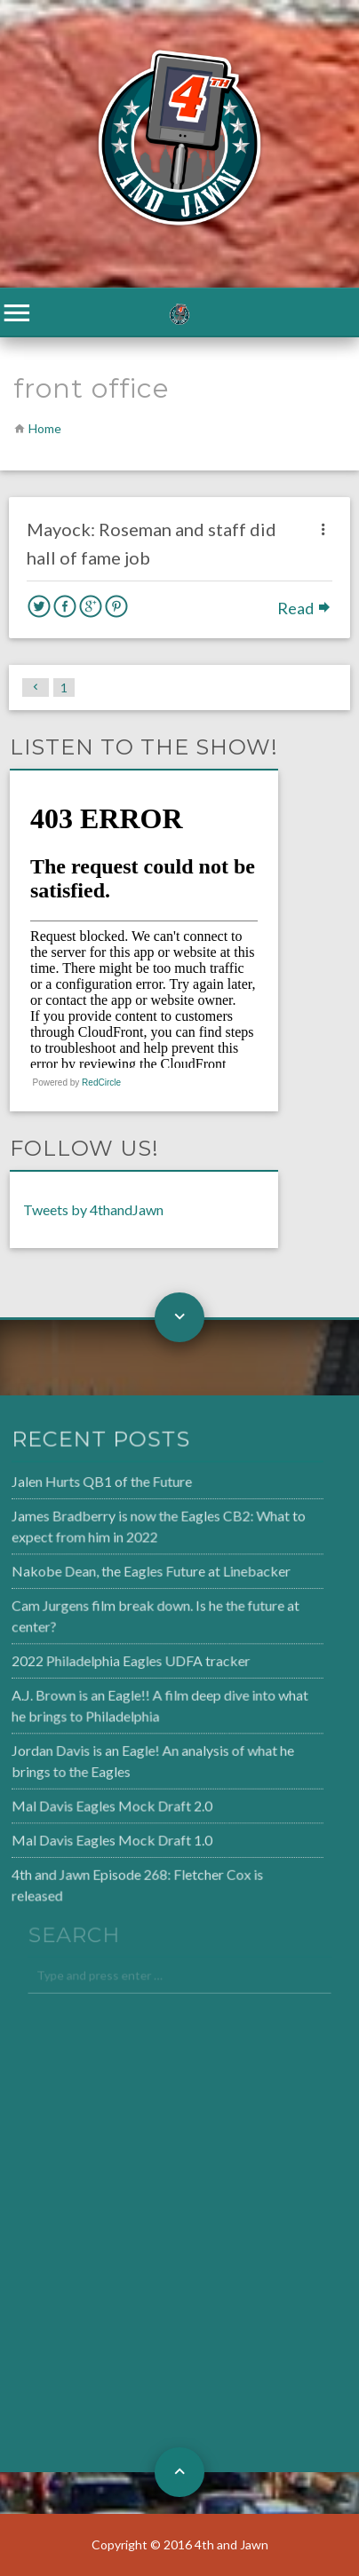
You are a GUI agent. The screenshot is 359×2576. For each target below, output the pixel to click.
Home (44, 428)
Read (304, 608)
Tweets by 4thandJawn (93, 1209)
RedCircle (101, 1082)
